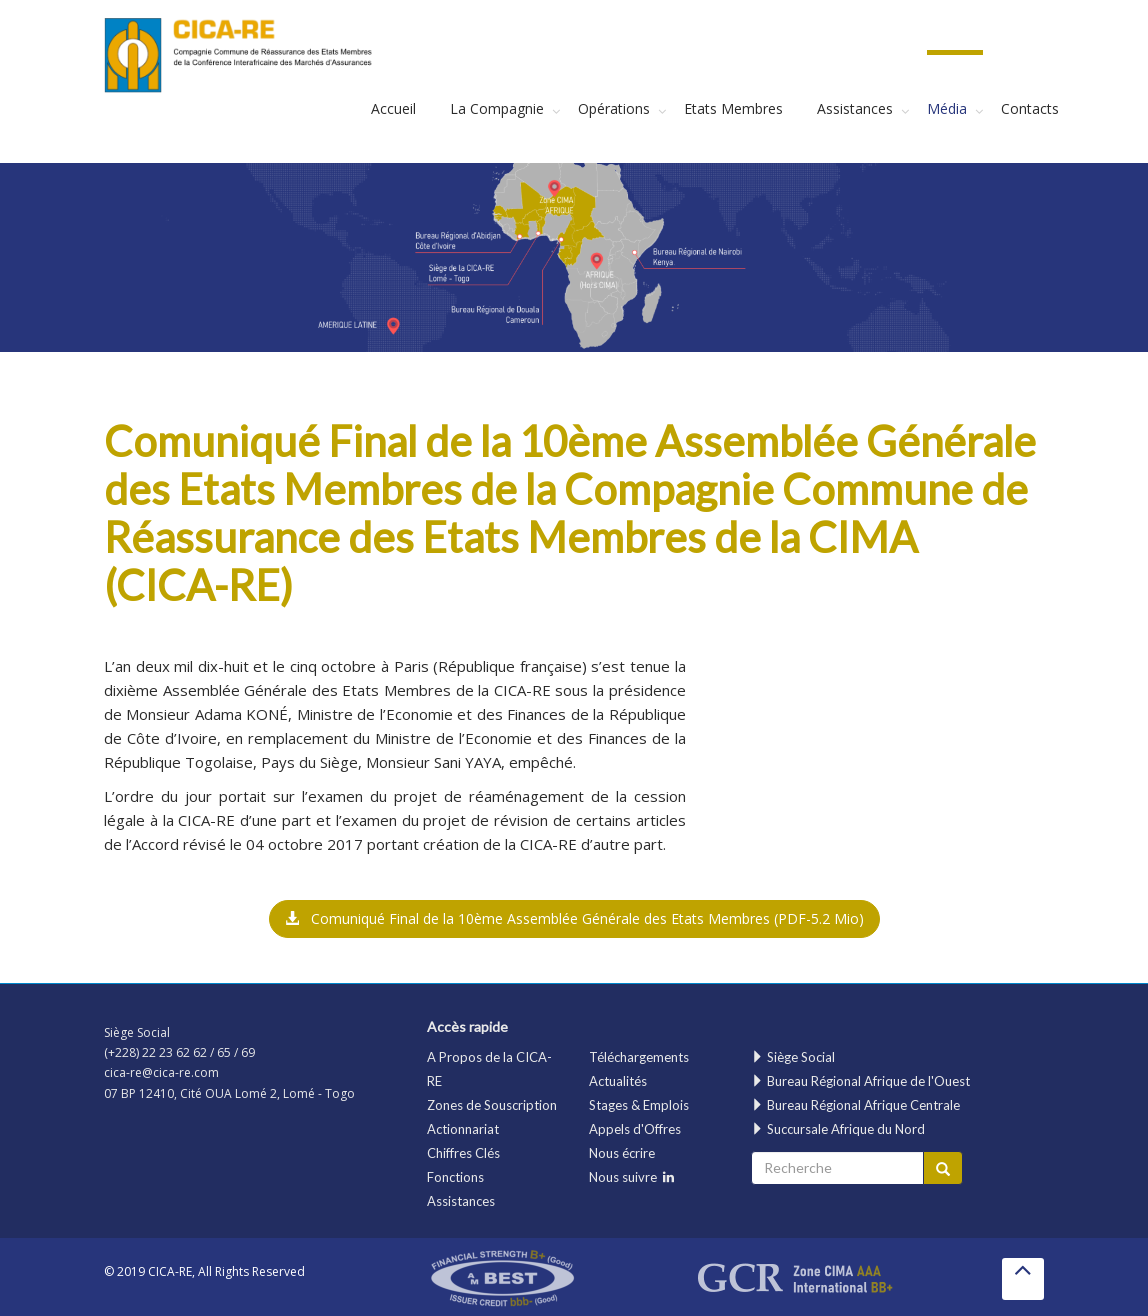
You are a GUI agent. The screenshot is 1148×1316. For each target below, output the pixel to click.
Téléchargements (639, 1057)
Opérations (614, 108)
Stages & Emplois (639, 1105)
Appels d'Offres (635, 1129)
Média (947, 108)
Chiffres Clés (463, 1153)
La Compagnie (497, 108)
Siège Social (793, 1057)
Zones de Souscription (492, 1105)
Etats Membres (733, 108)
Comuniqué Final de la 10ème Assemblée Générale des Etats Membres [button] (574, 918)
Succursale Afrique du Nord (838, 1129)
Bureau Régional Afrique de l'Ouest (860, 1081)
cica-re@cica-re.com (161, 1072)
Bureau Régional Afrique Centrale (855, 1105)
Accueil (393, 108)
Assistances (855, 108)
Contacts (1030, 108)
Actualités (618, 1081)
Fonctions (455, 1177)
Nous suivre (631, 1177)
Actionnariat (463, 1129)
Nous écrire (622, 1153)
